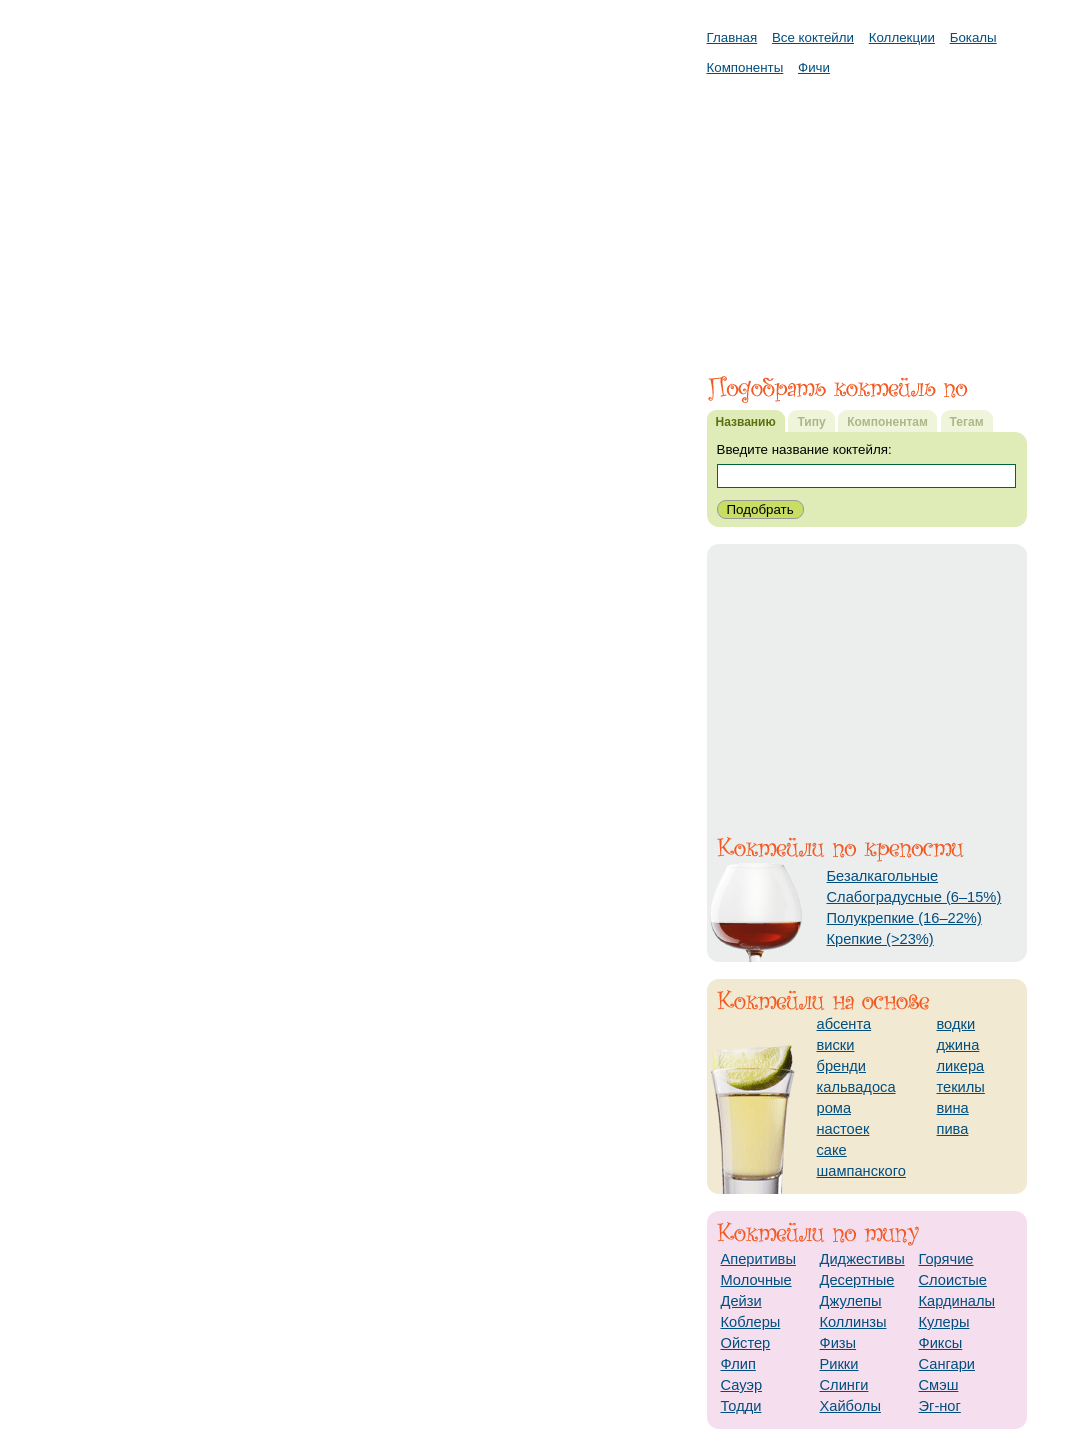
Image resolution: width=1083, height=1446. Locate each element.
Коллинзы (853, 1322)
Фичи (814, 67)
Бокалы (973, 37)
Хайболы (850, 1406)
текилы (961, 1087)
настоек (843, 1129)
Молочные (756, 1280)
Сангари (947, 1364)
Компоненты (745, 67)
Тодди (741, 1406)
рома (834, 1108)
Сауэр (742, 1385)
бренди (842, 1066)
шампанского (861, 1171)
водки (956, 1024)
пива (953, 1129)
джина (958, 1045)
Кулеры (944, 1322)
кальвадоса (856, 1087)
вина (953, 1108)
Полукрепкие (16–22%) (904, 918)
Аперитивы (758, 1259)
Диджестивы (862, 1259)
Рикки (839, 1364)
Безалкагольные (883, 876)
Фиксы (941, 1343)
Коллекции (902, 37)
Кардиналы (957, 1301)
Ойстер (746, 1343)
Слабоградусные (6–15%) (914, 897)
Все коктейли (813, 37)
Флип (738, 1364)
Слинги (844, 1385)
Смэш (939, 1385)
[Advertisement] (867, 215)
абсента (844, 1024)
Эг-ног (940, 1406)
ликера (961, 1066)
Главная (732, 37)
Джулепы (851, 1301)
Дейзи (741, 1301)
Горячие (946, 1259)
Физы (838, 1343)
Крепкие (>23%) (880, 939)
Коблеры (751, 1322)
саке (832, 1150)
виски (836, 1045)
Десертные (857, 1280)
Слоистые (953, 1280)
